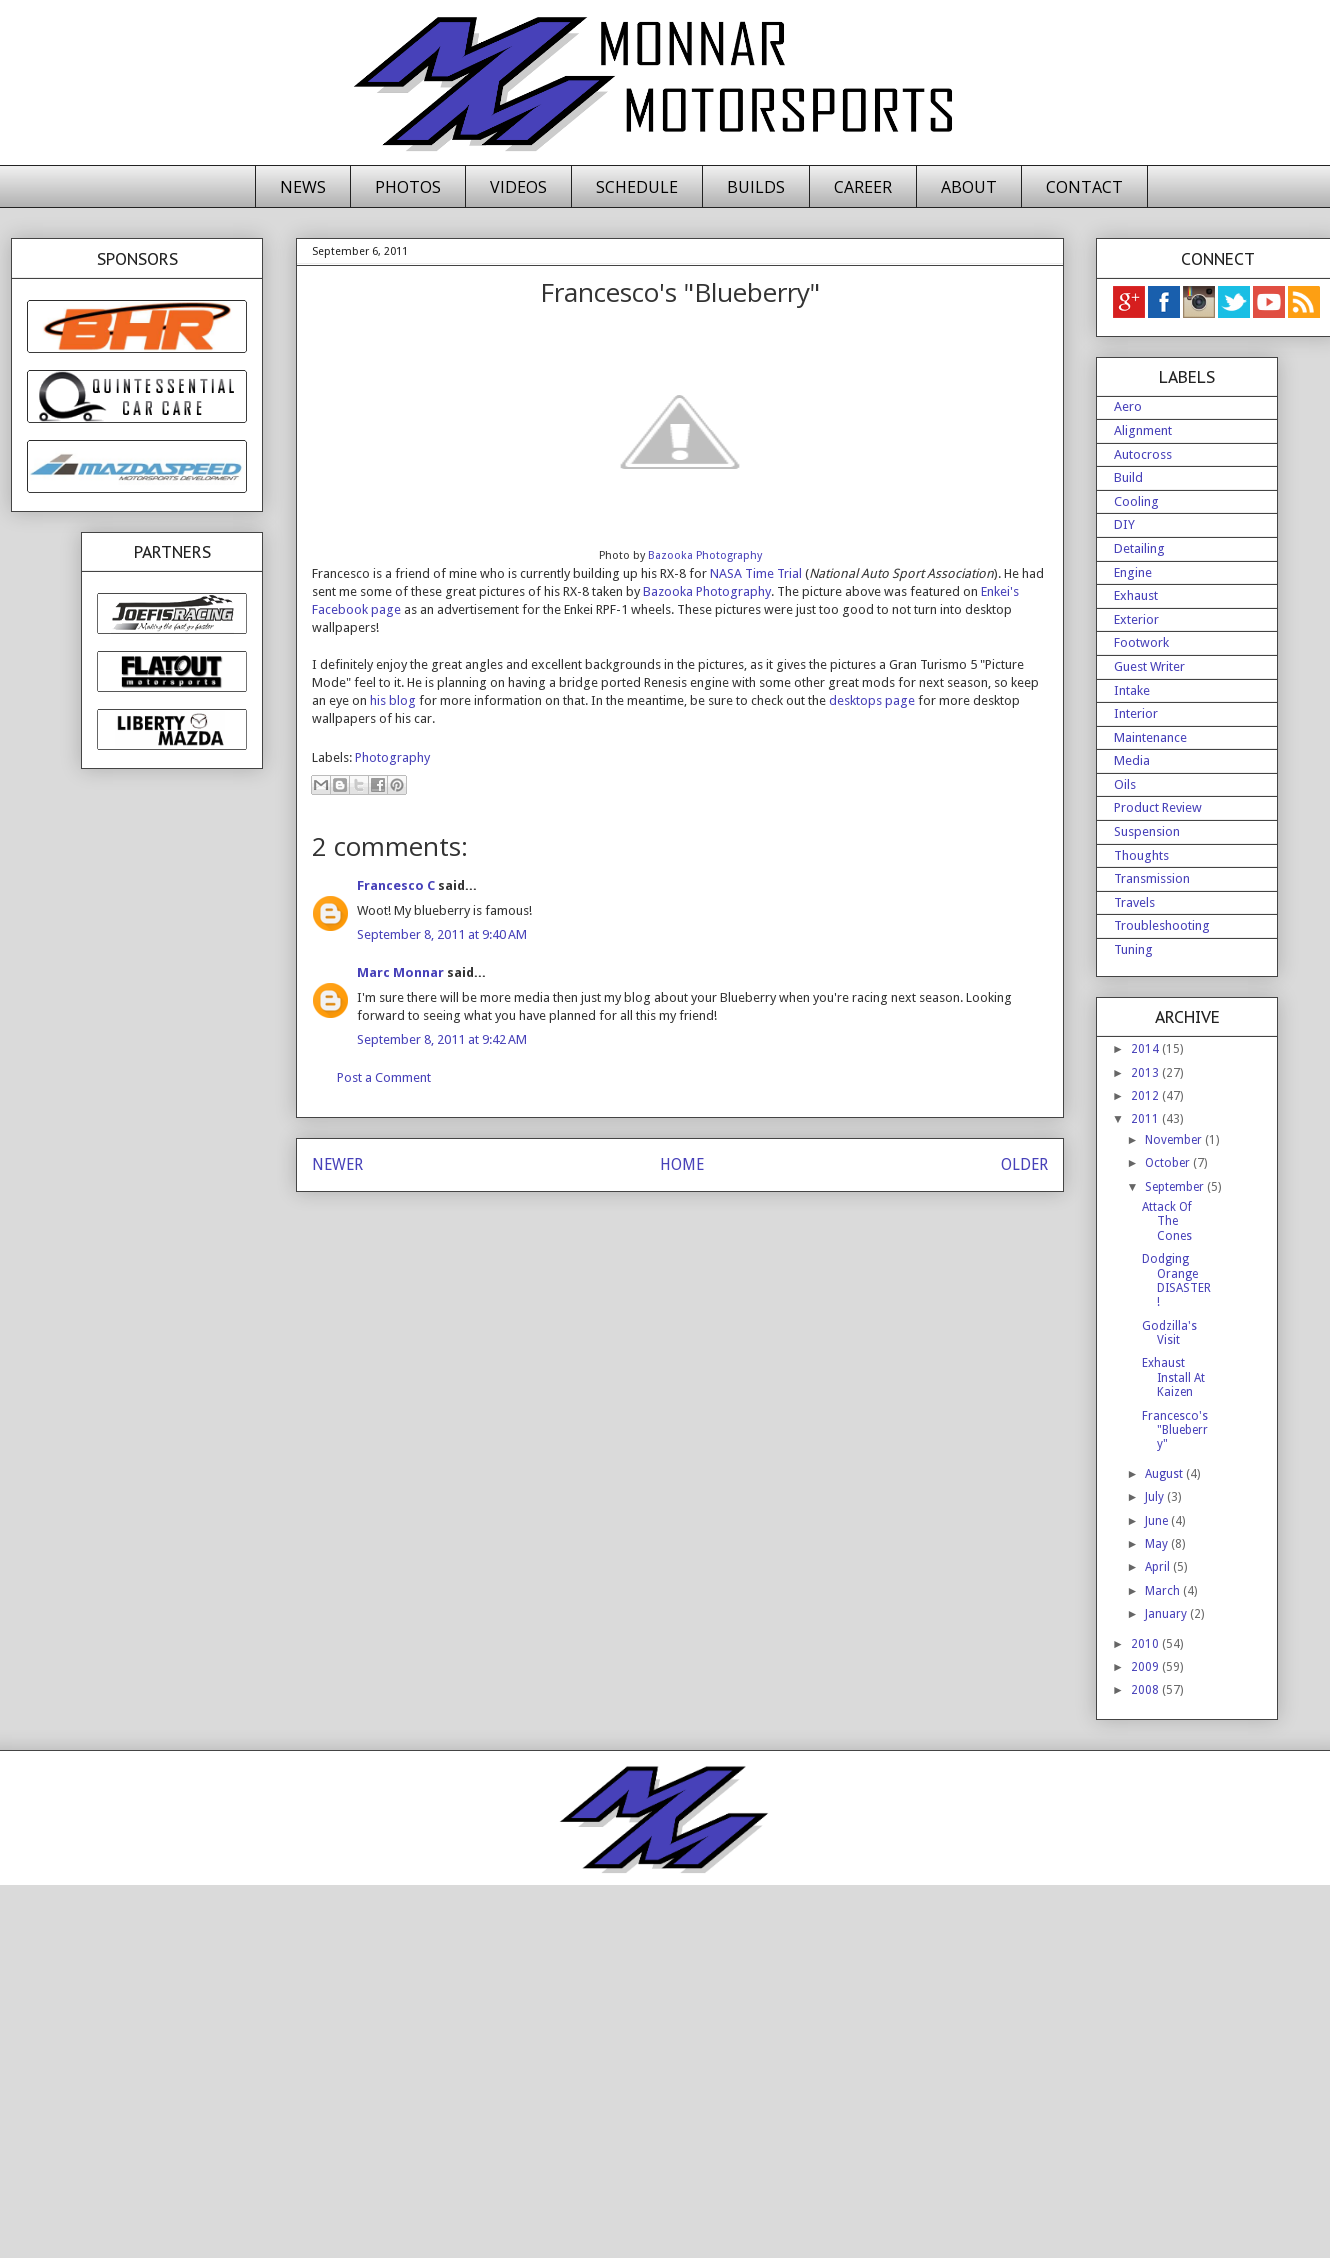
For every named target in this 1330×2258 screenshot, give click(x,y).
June (1158, 1521)
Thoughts (1141, 855)
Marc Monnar (400, 972)
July (1156, 1497)
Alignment (1143, 430)
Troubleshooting (1162, 925)
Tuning (1133, 949)
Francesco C (396, 885)
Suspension (1147, 831)
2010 (1146, 1644)
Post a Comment (384, 1077)
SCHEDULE (637, 187)
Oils (1125, 784)
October (1169, 1163)
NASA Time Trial (756, 573)
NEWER (337, 1164)
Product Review (1158, 807)
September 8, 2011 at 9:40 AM (442, 934)
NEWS (303, 187)
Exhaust (1136, 595)
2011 (1146, 1119)
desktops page (872, 700)
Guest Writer (1149, 666)
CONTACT (1084, 187)
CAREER (863, 187)
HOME (682, 1164)
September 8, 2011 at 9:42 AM (442, 1039)
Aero (1128, 406)
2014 (1146, 1049)
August (1165, 1474)
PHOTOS (408, 187)
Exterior (1136, 619)
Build (1128, 477)
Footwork (1141, 642)
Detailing (1139, 548)
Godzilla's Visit (1169, 1333)
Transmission (1152, 878)
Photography (392, 757)
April (1159, 1567)
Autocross (1143, 454)
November (1175, 1140)
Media (1132, 760)
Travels (1134, 902)
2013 (1146, 1073)
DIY (1124, 524)
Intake (1132, 690)
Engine (1133, 572)
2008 (1146, 1690)
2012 (1146, 1096)
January (1167, 1614)
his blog (393, 700)
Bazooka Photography (705, 555)
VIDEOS (518, 187)
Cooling (1136, 501)
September (1176, 1187)
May (1158, 1544)
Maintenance (1150, 737)
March (1164, 1591)
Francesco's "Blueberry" (1175, 1430)
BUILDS (756, 187)
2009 (1146, 1667)
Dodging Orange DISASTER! (1176, 1280)
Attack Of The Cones (1167, 1221)
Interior (1136, 713)
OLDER (1024, 1164)
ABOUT (969, 187)
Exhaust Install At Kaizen (1173, 1377)
